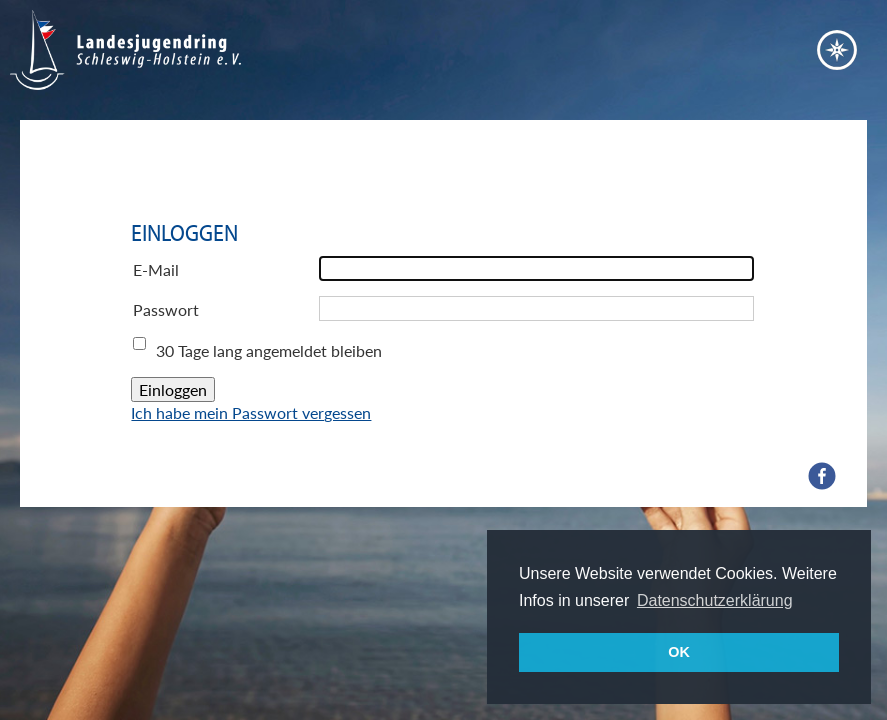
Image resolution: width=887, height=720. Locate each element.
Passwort (166, 309)
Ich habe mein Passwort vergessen (251, 412)
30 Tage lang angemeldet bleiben (269, 350)
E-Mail (156, 269)
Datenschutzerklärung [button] (715, 600)
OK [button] (679, 652)
